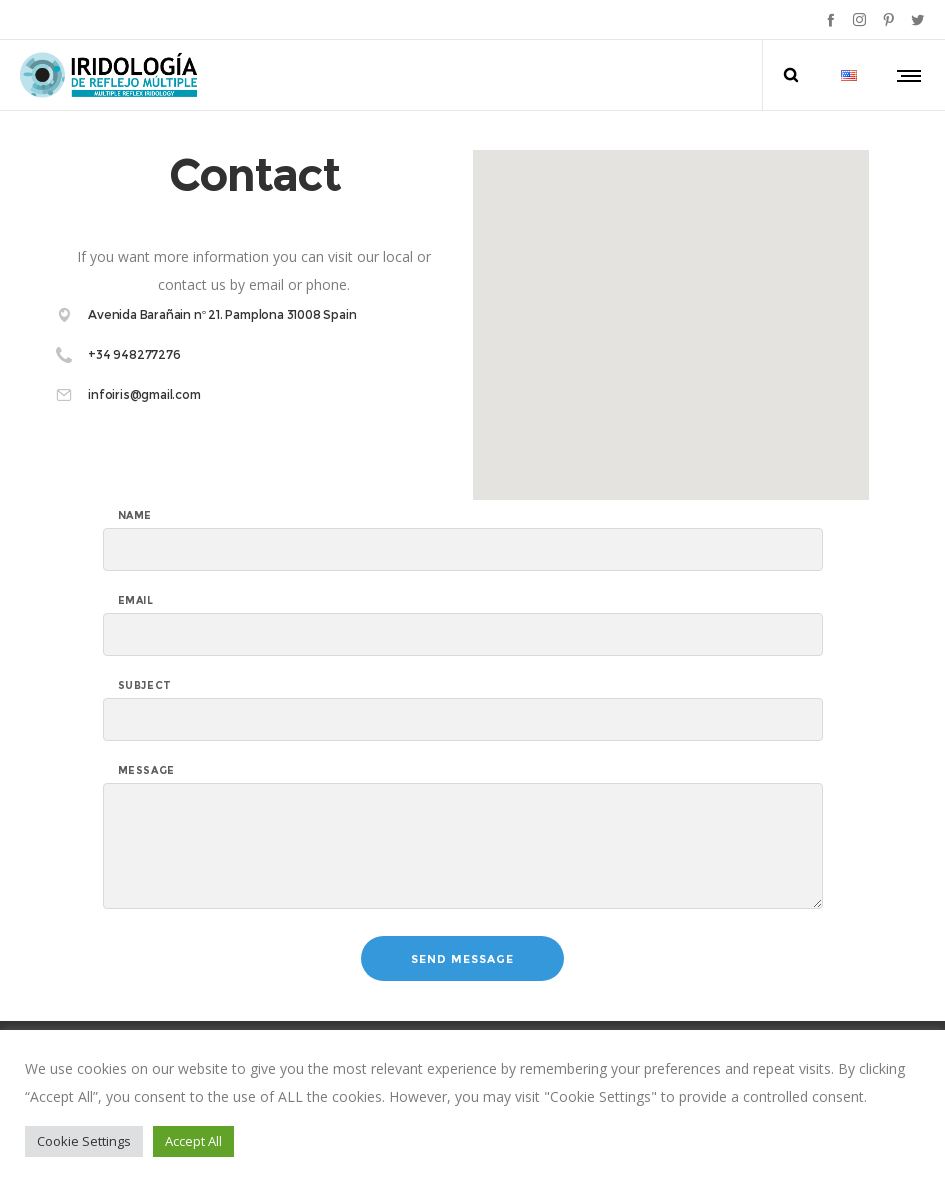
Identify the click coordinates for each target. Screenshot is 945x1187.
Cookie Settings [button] (84, 1141)
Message (146, 771)
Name (135, 516)
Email (136, 601)
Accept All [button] (193, 1141)
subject (145, 686)
